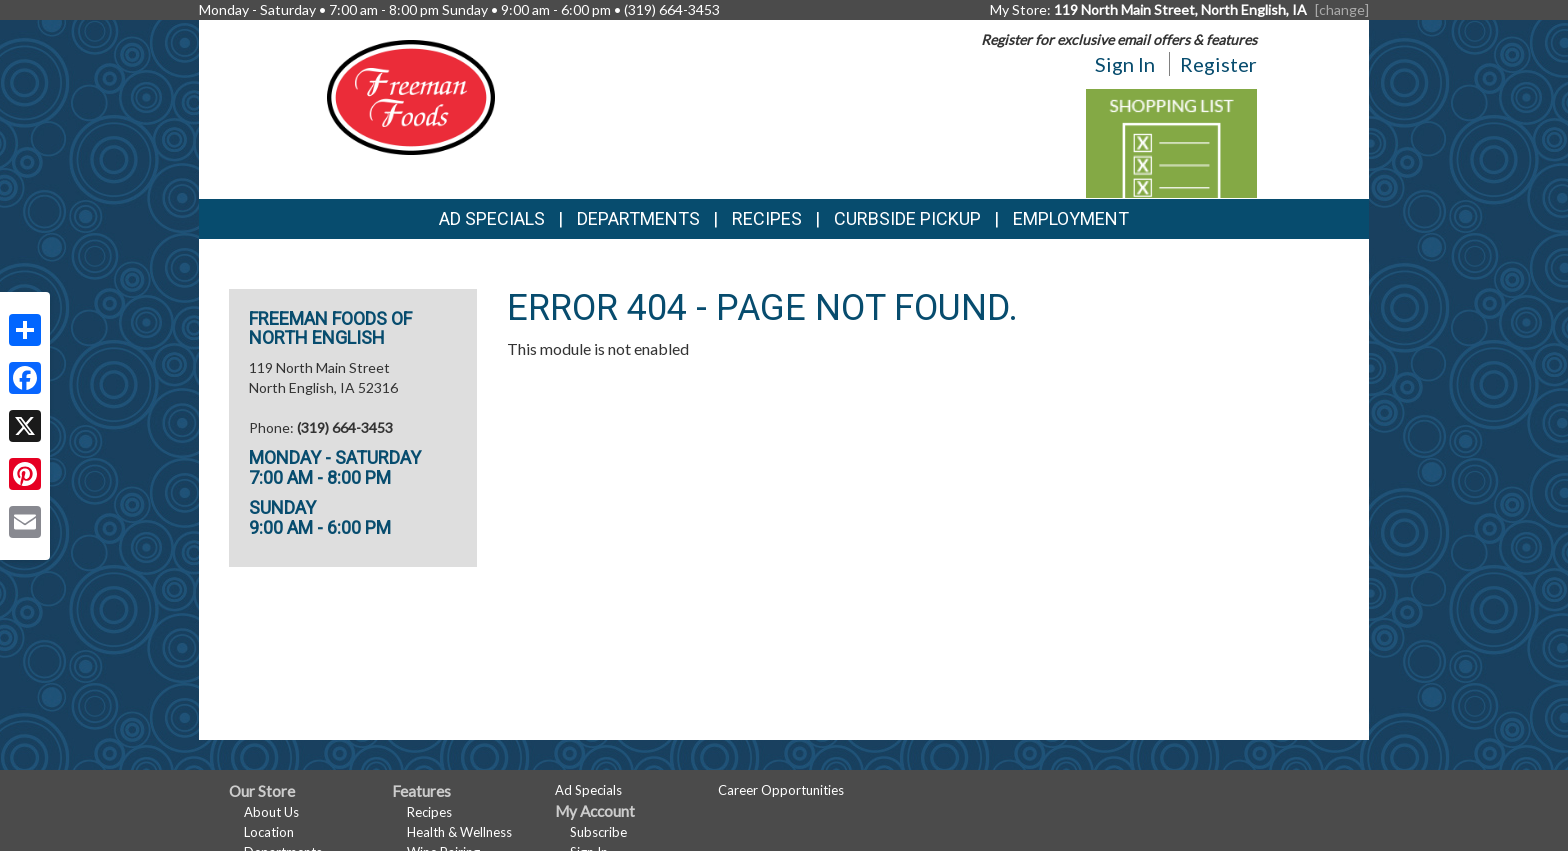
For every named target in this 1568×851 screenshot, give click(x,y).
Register (1218, 64)
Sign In (1125, 64)
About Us (271, 812)
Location (269, 832)
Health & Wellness (459, 832)
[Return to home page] (411, 95)
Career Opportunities (781, 790)
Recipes (767, 218)
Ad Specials (492, 218)
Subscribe (598, 832)
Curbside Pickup (907, 218)
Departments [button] (638, 218)
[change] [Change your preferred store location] (1342, 9)
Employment (1071, 218)
